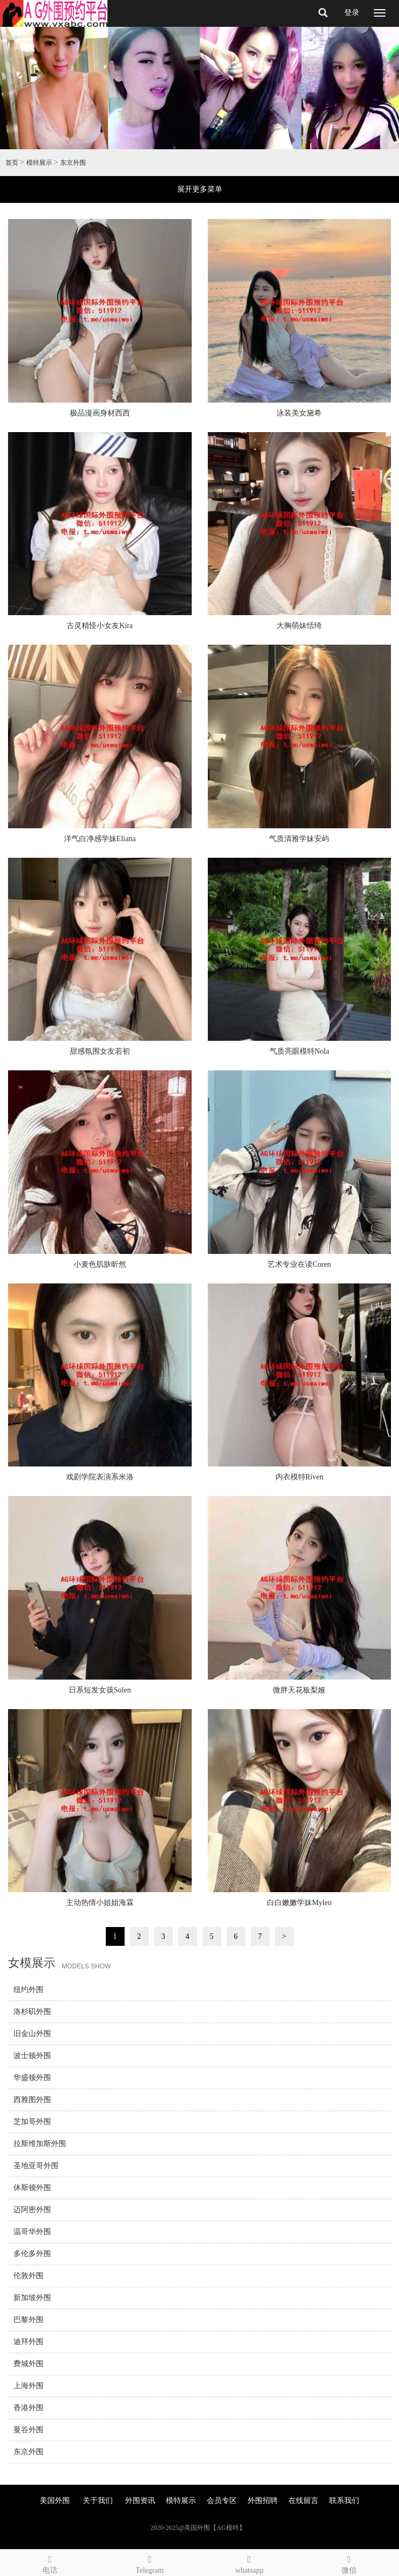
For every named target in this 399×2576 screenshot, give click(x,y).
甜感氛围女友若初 (100, 1051)
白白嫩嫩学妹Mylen (299, 1903)
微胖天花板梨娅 (299, 1690)
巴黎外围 (28, 2320)
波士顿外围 (32, 2056)
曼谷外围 (28, 2430)
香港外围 (28, 2408)
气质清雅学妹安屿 (299, 839)
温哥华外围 (32, 2232)
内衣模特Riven (299, 1477)
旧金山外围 (32, 2034)
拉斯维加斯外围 (39, 2144)
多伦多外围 (32, 2254)
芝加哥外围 (32, 2122)
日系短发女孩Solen (100, 1690)
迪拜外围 (28, 2342)
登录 (351, 13)
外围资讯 (140, 2501)
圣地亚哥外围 (36, 2166)
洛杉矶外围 (32, 2012)
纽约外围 (28, 1990)
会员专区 (222, 2501)
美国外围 (55, 2501)
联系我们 (344, 2501)
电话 (50, 2562)
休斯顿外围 (32, 2188)
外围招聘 (263, 2501)
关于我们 (98, 2501)
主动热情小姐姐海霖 (100, 1903)
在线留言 (303, 2501)
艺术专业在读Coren (299, 1264)
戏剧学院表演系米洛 (100, 1477)
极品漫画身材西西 (100, 413)
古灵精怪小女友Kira (100, 626)
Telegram (150, 2562)
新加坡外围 (32, 2298)
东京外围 (73, 162)
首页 (11, 162)
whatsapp (250, 2562)
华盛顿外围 (32, 2078)
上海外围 (28, 2386)
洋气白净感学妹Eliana (100, 839)
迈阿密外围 (32, 2210)
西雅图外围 (32, 2100)
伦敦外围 (28, 2276)
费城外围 (28, 2364)
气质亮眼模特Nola (299, 1051)
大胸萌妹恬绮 (299, 626)
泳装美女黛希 (299, 413)
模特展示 (39, 162)
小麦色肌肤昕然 (100, 1264)
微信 (349, 2562)
